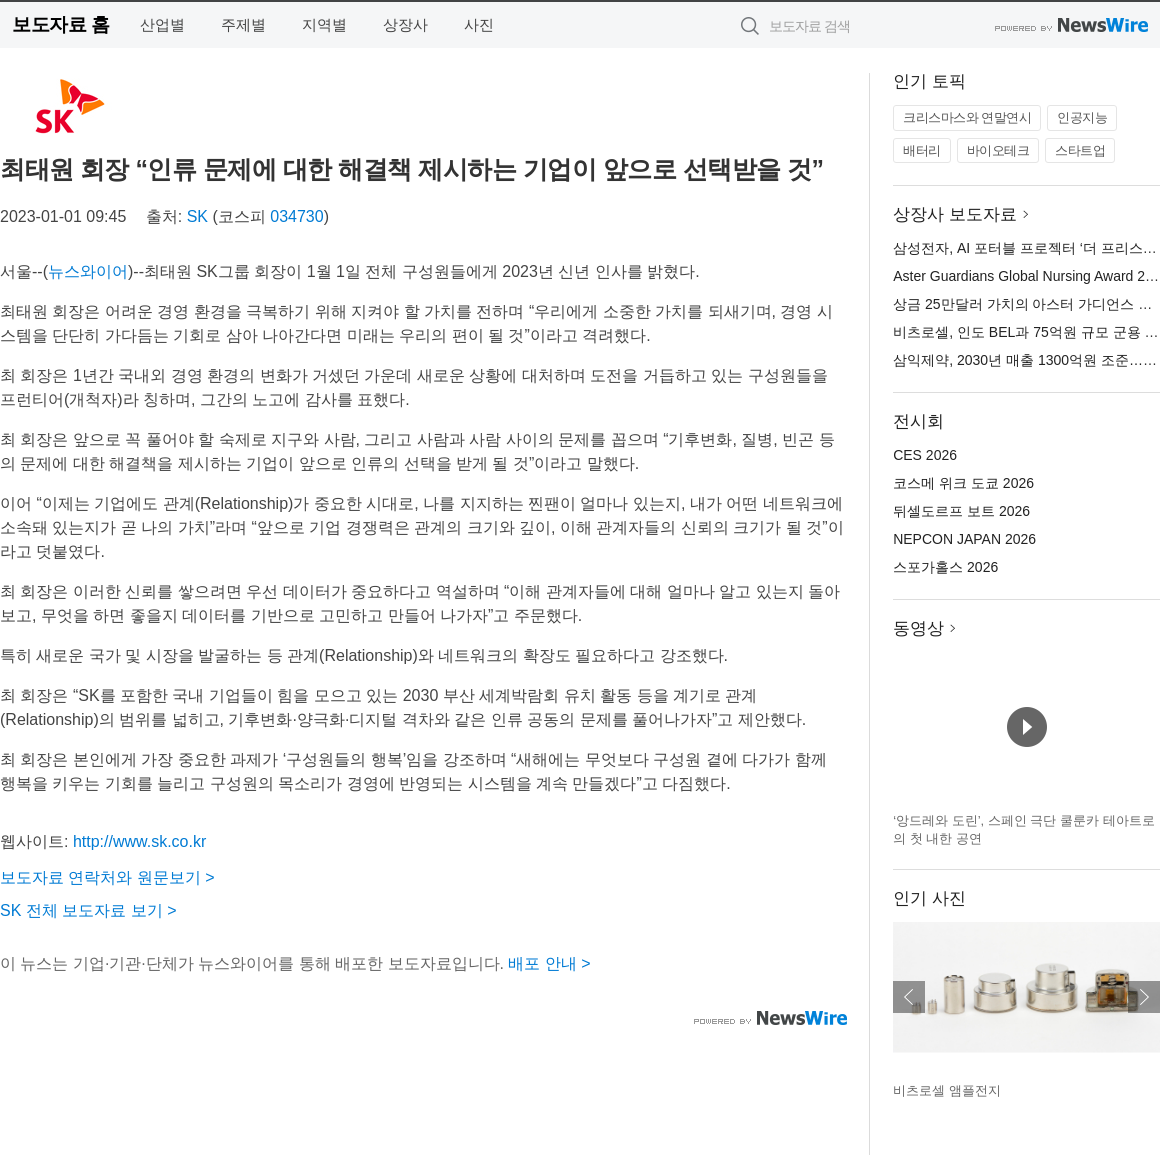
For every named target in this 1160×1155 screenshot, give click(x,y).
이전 (909, 997)
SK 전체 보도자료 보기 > (88, 910)
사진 (479, 24)
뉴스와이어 (88, 271)
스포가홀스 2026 (945, 567)
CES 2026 (925, 455)
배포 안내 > (549, 963)
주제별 (243, 24)
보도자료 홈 (60, 24)
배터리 (922, 150)
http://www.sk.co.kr (139, 841)
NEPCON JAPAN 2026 (964, 539)
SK (197, 216)
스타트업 (1080, 150)
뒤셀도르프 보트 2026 (961, 511)
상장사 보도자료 (955, 214)
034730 (296, 216)
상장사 (405, 24)
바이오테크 (998, 150)
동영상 (918, 628)
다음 (1144, 997)
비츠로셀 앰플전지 (947, 1090)
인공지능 (1082, 117)
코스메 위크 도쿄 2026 (963, 483)
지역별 (324, 24)
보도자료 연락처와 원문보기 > (107, 877)
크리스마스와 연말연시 (967, 117)
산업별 (162, 24)
